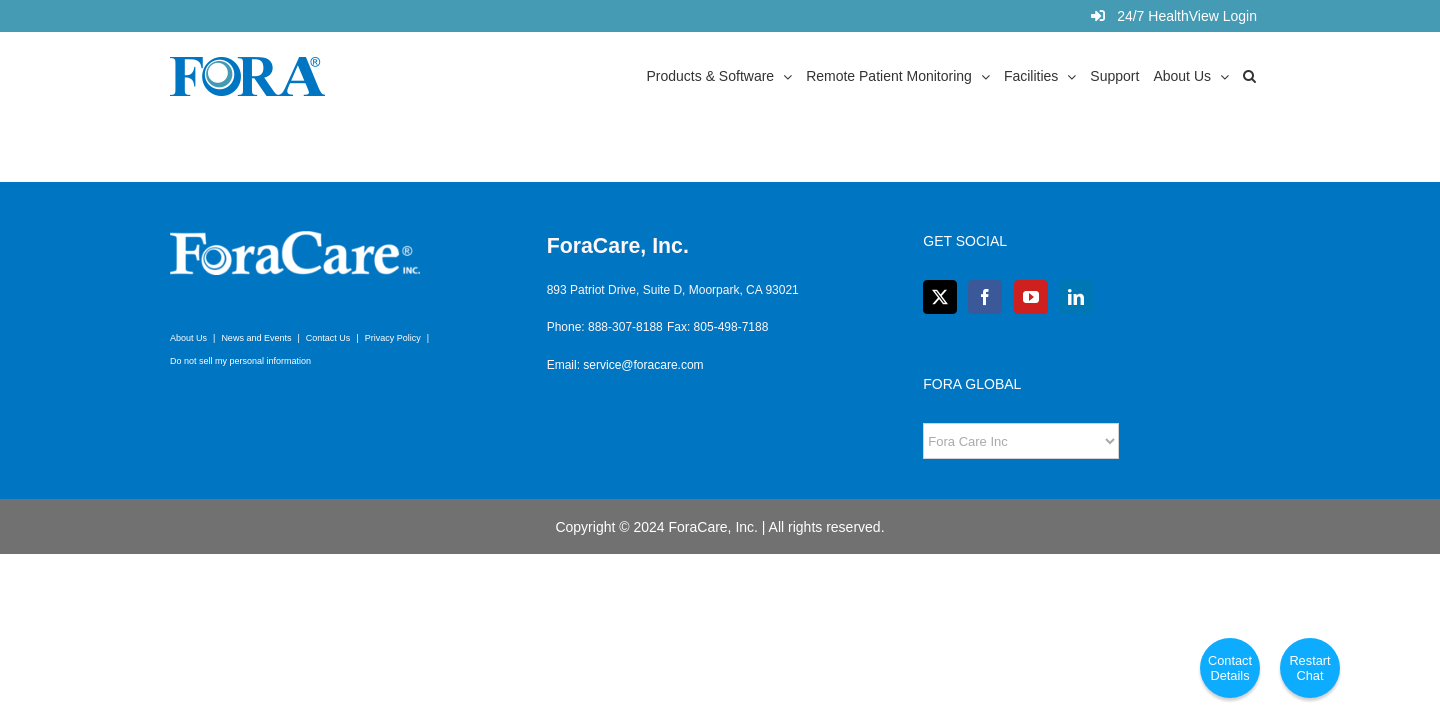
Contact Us (328, 338)
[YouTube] (1031, 297)
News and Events (256, 338)
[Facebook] (985, 297)
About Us (188, 338)
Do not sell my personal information (240, 361)
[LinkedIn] (1076, 297)
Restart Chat (1309, 668)
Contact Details (1230, 668)
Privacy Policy (393, 338)
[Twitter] (940, 297)
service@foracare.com (643, 365)
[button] (1263, 75)
